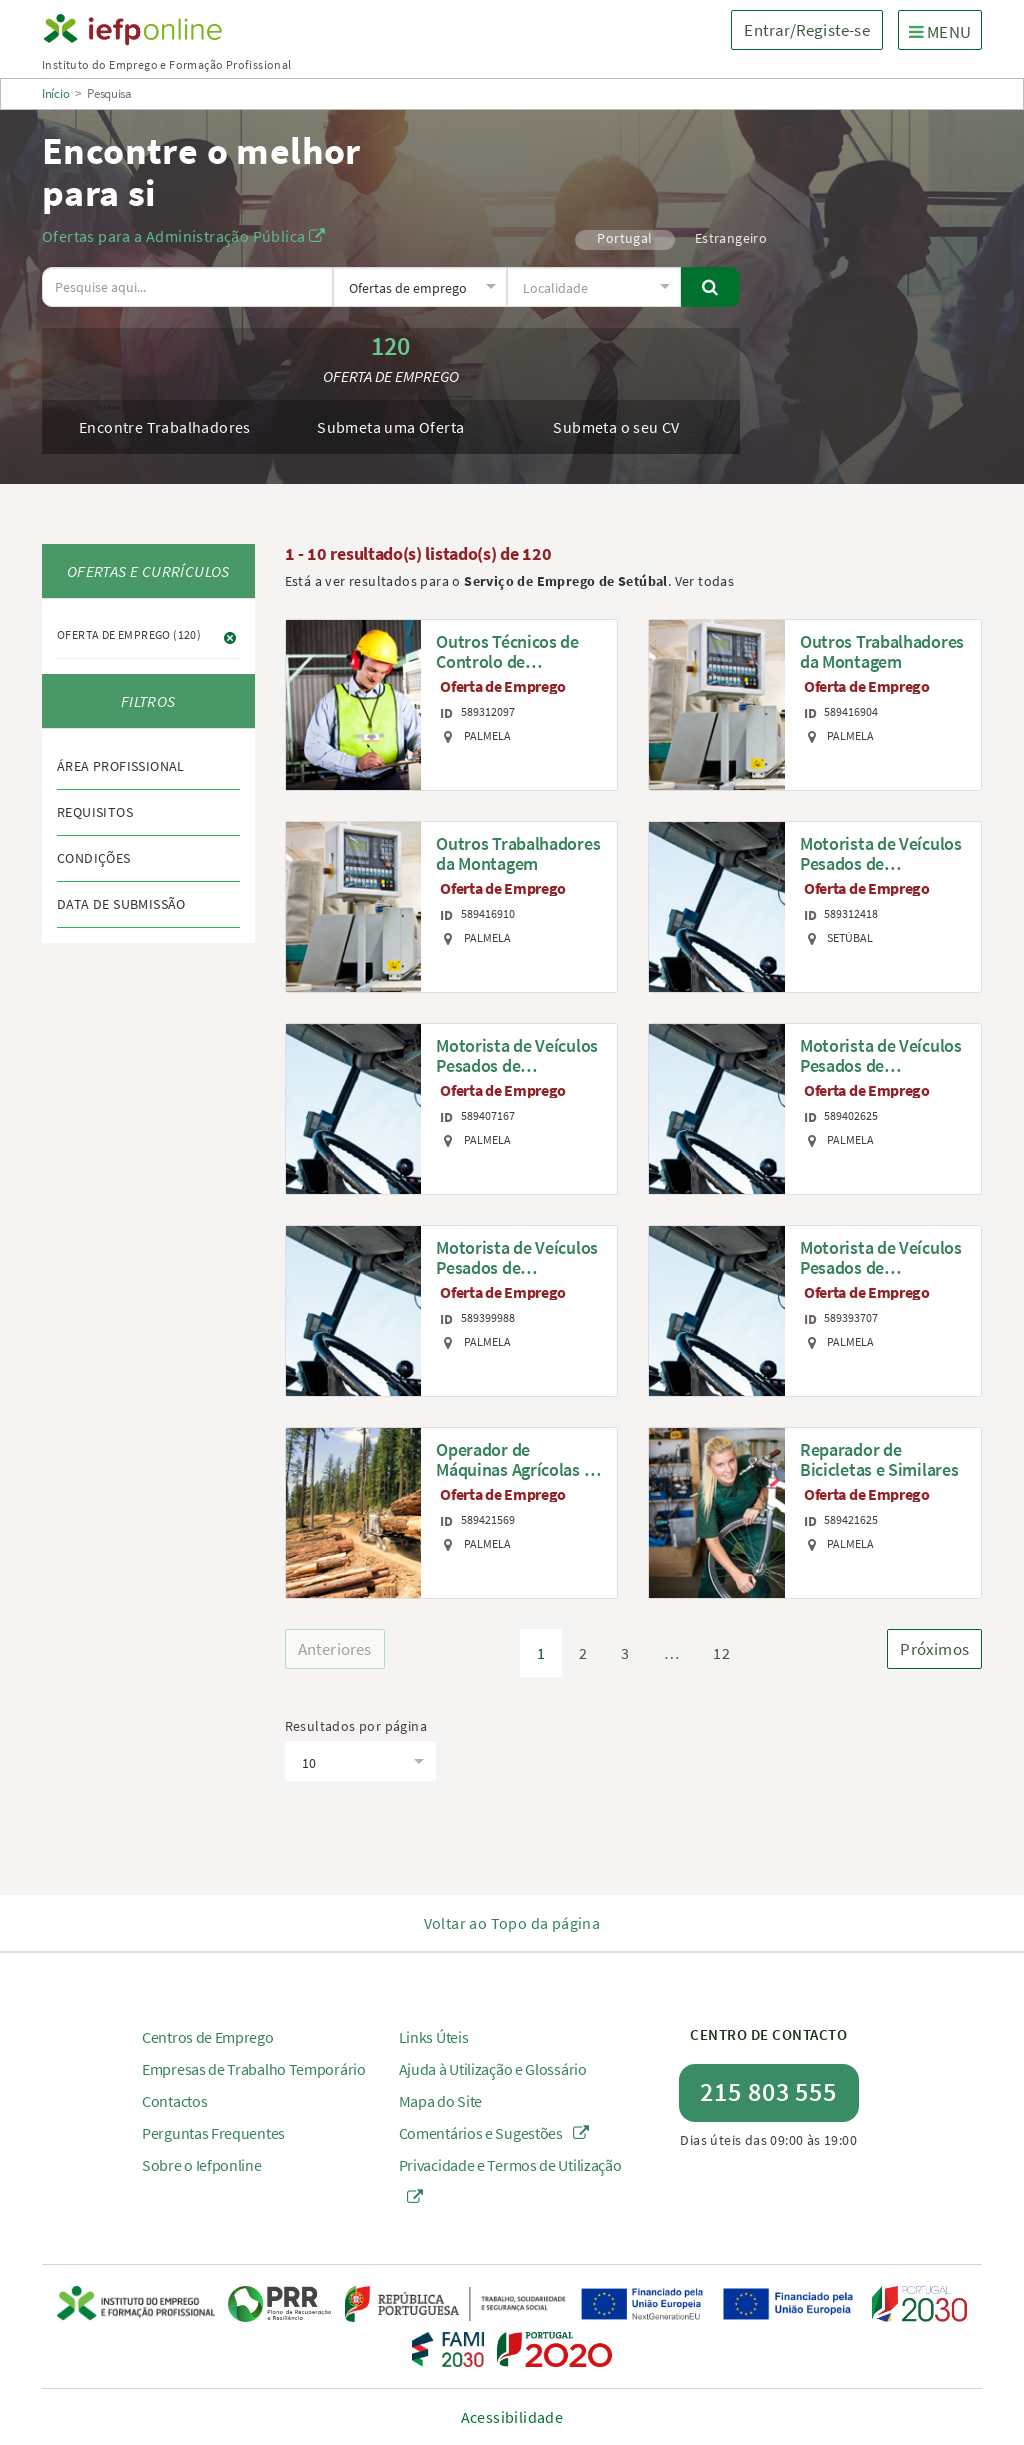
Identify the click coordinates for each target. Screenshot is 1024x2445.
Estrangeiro (731, 238)
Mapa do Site (440, 2101)
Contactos (174, 2101)
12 (721, 1653)
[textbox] (419, 288)
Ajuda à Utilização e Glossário (493, 2069)
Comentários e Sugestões (494, 2133)
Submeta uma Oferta (390, 427)
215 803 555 (768, 2091)
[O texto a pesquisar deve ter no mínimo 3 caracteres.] (187, 287)
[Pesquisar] (710, 287)
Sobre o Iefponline (202, 2165)
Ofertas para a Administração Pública (183, 236)
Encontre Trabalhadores (165, 427)
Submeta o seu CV (616, 427)
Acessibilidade (512, 2417)
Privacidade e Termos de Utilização (510, 2180)
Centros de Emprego (208, 2037)
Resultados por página (356, 1726)
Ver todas (705, 581)
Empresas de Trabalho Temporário (254, 2069)
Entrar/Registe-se (806, 30)
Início (55, 93)
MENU (945, 31)
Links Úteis (434, 2037)
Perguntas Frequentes (213, 2133)
